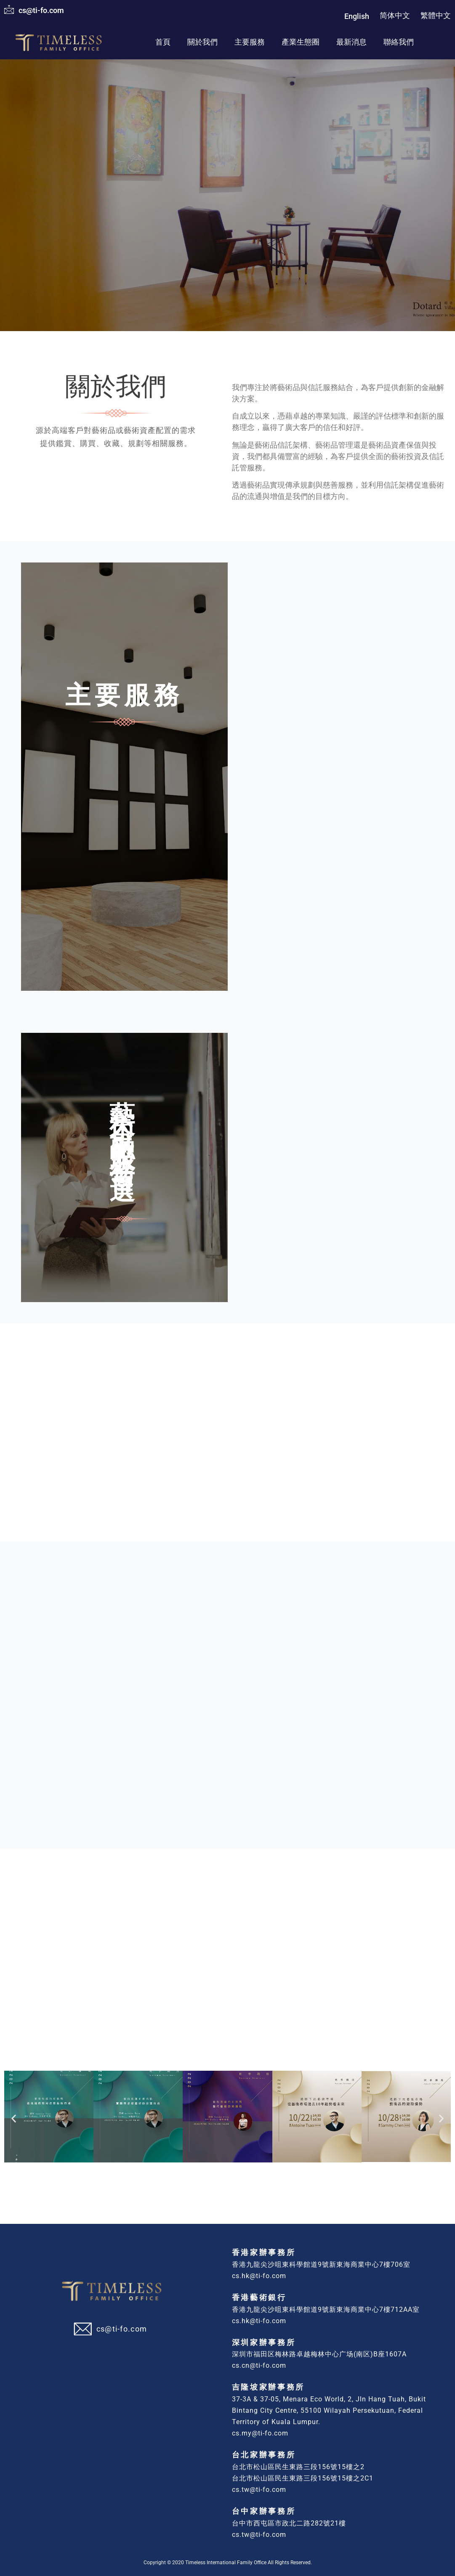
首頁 (162, 41)
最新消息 (351, 41)
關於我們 (202, 41)
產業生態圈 (300, 41)
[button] (13, 2116)
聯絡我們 (398, 41)
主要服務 (249, 41)
